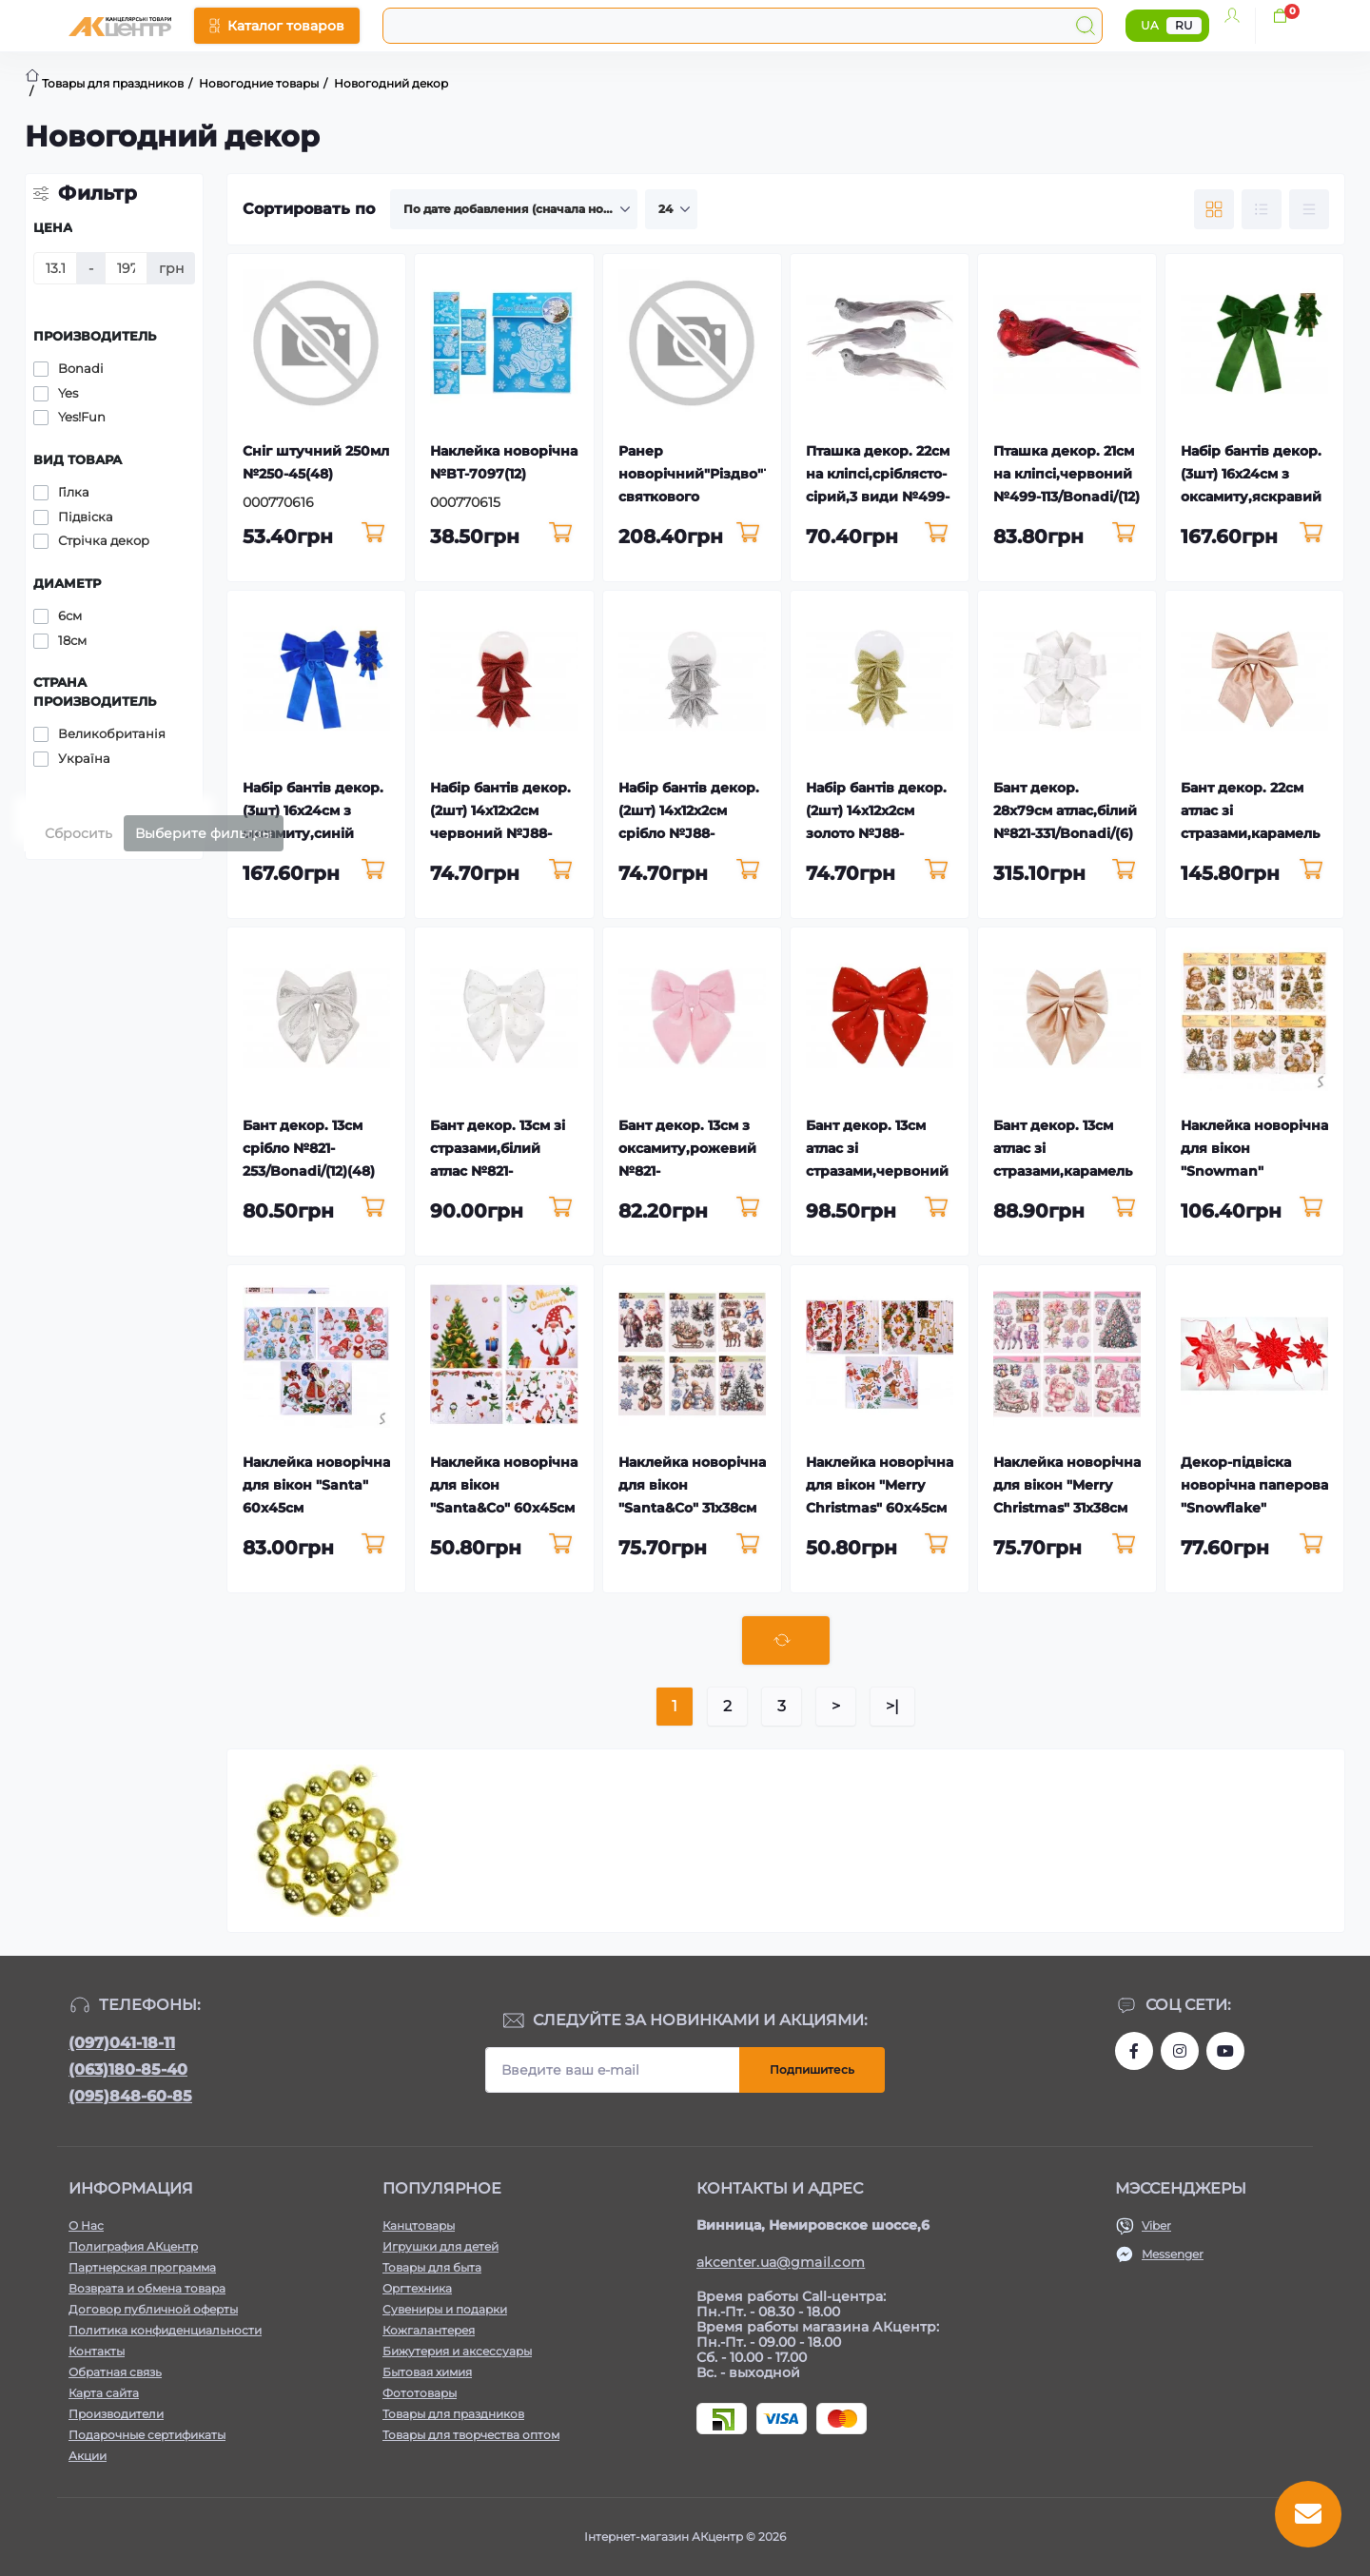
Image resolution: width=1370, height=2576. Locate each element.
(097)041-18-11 (121, 2043)
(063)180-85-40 (127, 2069)
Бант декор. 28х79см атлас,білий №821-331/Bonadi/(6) (1065, 810)
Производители (116, 2414)
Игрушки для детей (440, 2246)
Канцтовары (418, 2225)
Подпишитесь (812, 2069)
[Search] (1085, 26)
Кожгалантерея (428, 2330)
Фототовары (419, 2393)
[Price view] (1309, 209)
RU (1184, 25)
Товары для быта (431, 2267)
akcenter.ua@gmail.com (780, 2262)
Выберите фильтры (203, 833)
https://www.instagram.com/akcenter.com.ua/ (1179, 2051)
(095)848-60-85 (130, 2096)
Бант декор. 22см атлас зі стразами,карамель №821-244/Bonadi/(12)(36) (1250, 833)
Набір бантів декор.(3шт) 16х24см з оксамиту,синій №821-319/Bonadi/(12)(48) (315, 833)
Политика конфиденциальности (165, 2330)
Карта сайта (103, 2393)
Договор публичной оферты (153, 2309)
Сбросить (78, 833)
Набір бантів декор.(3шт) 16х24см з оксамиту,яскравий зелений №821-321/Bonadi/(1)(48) (1251, 496)
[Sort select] (513, 209)
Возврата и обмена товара (146, 2288)
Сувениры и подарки (444, 2309)
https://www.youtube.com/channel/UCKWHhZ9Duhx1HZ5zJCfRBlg (1225, 2051)
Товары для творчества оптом (470, 2435)
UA (1150, 25)
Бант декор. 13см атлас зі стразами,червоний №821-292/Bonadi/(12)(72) (879, 1171)
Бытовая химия (427, 2372)
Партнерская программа (142, 2267)
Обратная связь (115, 2372)
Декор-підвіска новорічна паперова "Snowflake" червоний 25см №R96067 (1254, 1508)
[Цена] (54, 268)
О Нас (86, 2225)
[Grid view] (1214, 209)
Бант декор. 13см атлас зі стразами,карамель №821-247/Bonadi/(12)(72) (1067, 1171)
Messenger (1173, 2254)
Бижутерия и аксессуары (457, 2351)
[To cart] (372, 534)
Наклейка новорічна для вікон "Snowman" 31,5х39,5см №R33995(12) (1254, 1171)
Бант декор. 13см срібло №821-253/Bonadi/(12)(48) (309, 1148)
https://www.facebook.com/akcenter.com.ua (1134, 2051)
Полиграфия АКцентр (133, 2246)
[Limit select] (671, 209)
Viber (1156, 2225)
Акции (87, 2456)
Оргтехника (417, 2288)
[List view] (1262, 209)
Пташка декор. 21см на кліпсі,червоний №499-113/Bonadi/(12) (1066, 473)
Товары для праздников (453, 2414)
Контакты (96, 2351)
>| (892, 1706)
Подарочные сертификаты (146, 2435)
